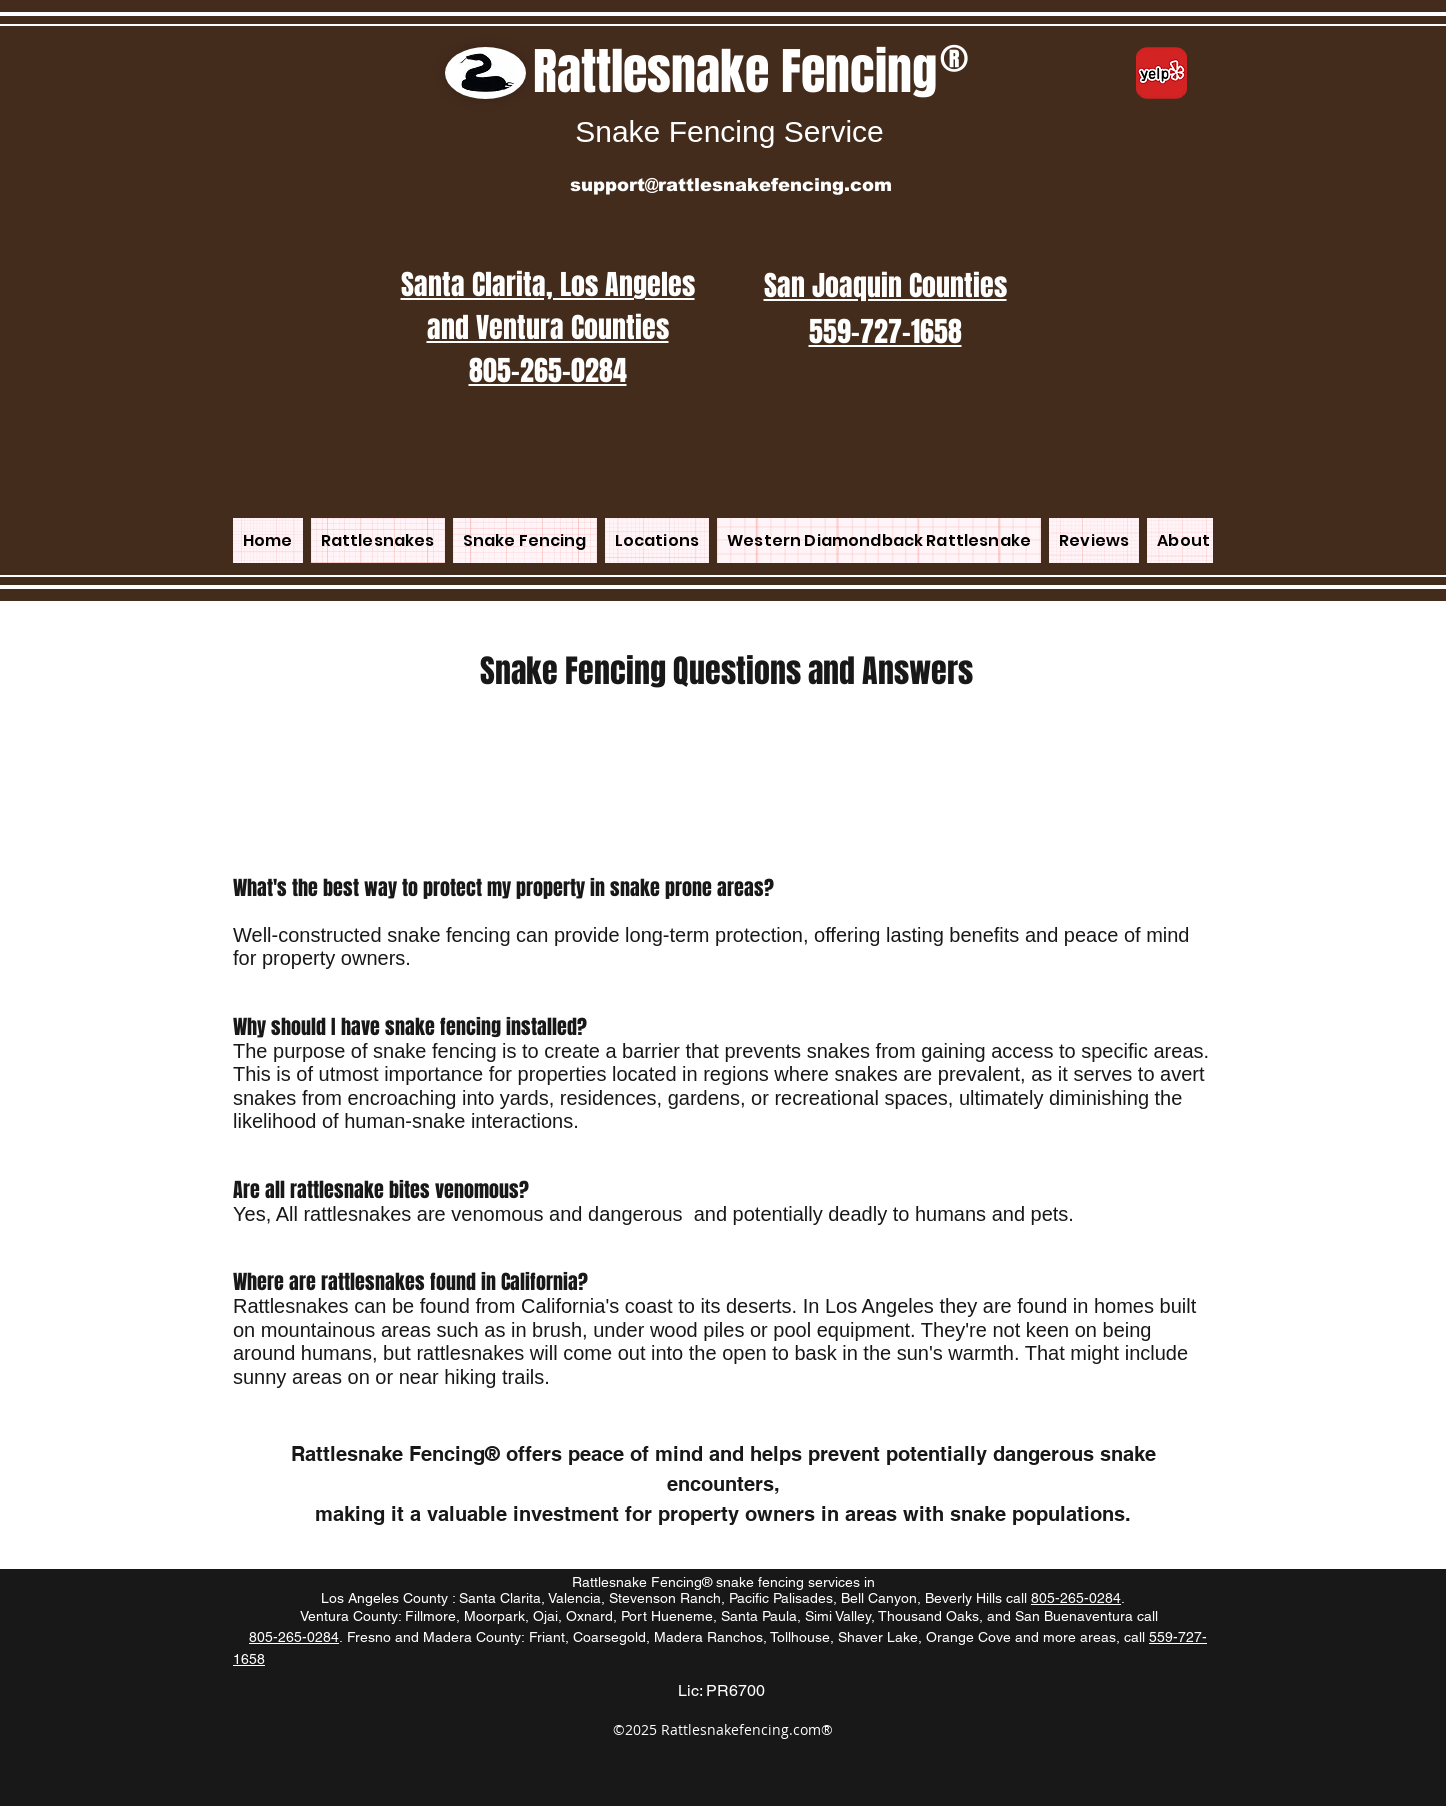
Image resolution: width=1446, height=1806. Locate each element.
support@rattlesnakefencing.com (731, 185)
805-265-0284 (1076, 1598)
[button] (657, 540)
